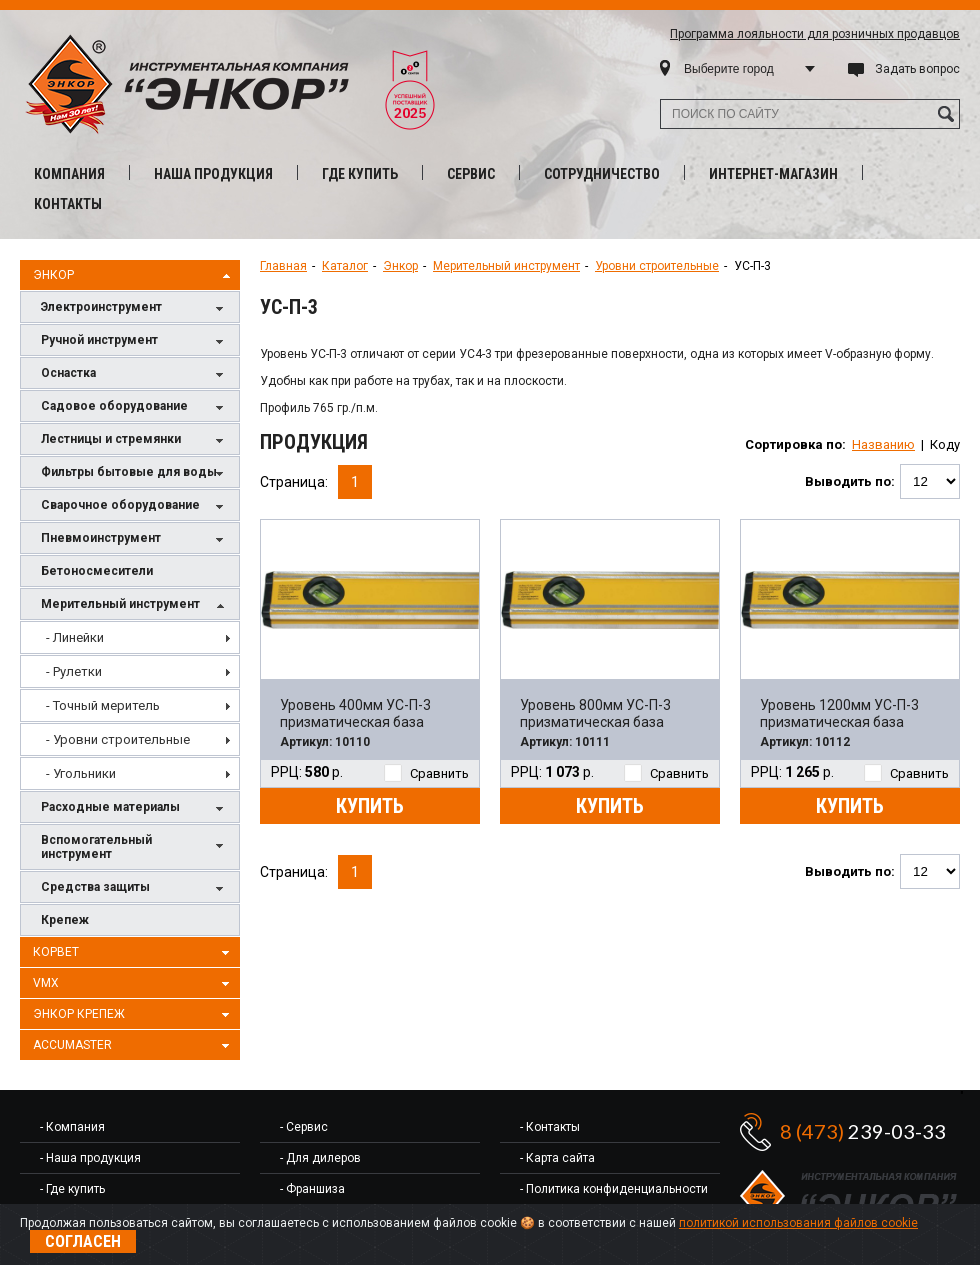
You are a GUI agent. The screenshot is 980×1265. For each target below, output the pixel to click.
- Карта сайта (557, 1158)
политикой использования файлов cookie (798, 1223)
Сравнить (426, 773)
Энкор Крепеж (134, 1015)
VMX (134, 984)
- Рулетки (74, 671)
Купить (370, 806)
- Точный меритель (103, 705)
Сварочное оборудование (135, 506)
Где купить (360, 174)
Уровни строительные (657, 266)
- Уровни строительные (118, 739)
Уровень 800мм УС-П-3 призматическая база (595, 713)
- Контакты (550, 1127)
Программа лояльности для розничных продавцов (815, 34)
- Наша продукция (90, 1158)
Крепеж (65, 920)
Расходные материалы (135, 808)
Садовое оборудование (135, 407)
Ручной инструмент (135, 341)
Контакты (68, 204)
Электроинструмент (135, 308)
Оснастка (135, 374)
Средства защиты (135, 888)
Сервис (471, 174)
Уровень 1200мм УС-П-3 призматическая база (839, 713)
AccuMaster (134, 1046)
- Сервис (304, 1127)
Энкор (134, 276)
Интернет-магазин (773, 174)
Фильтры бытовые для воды (135, 473)
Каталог (345, 266)
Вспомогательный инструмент (135, 847)
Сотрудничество (602, 174)
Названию (883, 444)
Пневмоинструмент (135, 539)
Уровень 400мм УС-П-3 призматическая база (355, 713)
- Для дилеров (320, 1158)
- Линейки (75, 637)
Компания (69, 174)
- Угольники (81, 773)
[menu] (130, 705)
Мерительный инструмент (135, 605)
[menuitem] (130, 637)
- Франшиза (312, 1189)
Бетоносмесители (97, 571)
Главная (283, 266)
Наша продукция (213, 174)
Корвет (134, 953)
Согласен (83, 1241)
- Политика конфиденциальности (614, 1189)
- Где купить (72, 1189)
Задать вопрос (917, 69)
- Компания (72, 1127)
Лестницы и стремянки (135, 440)
